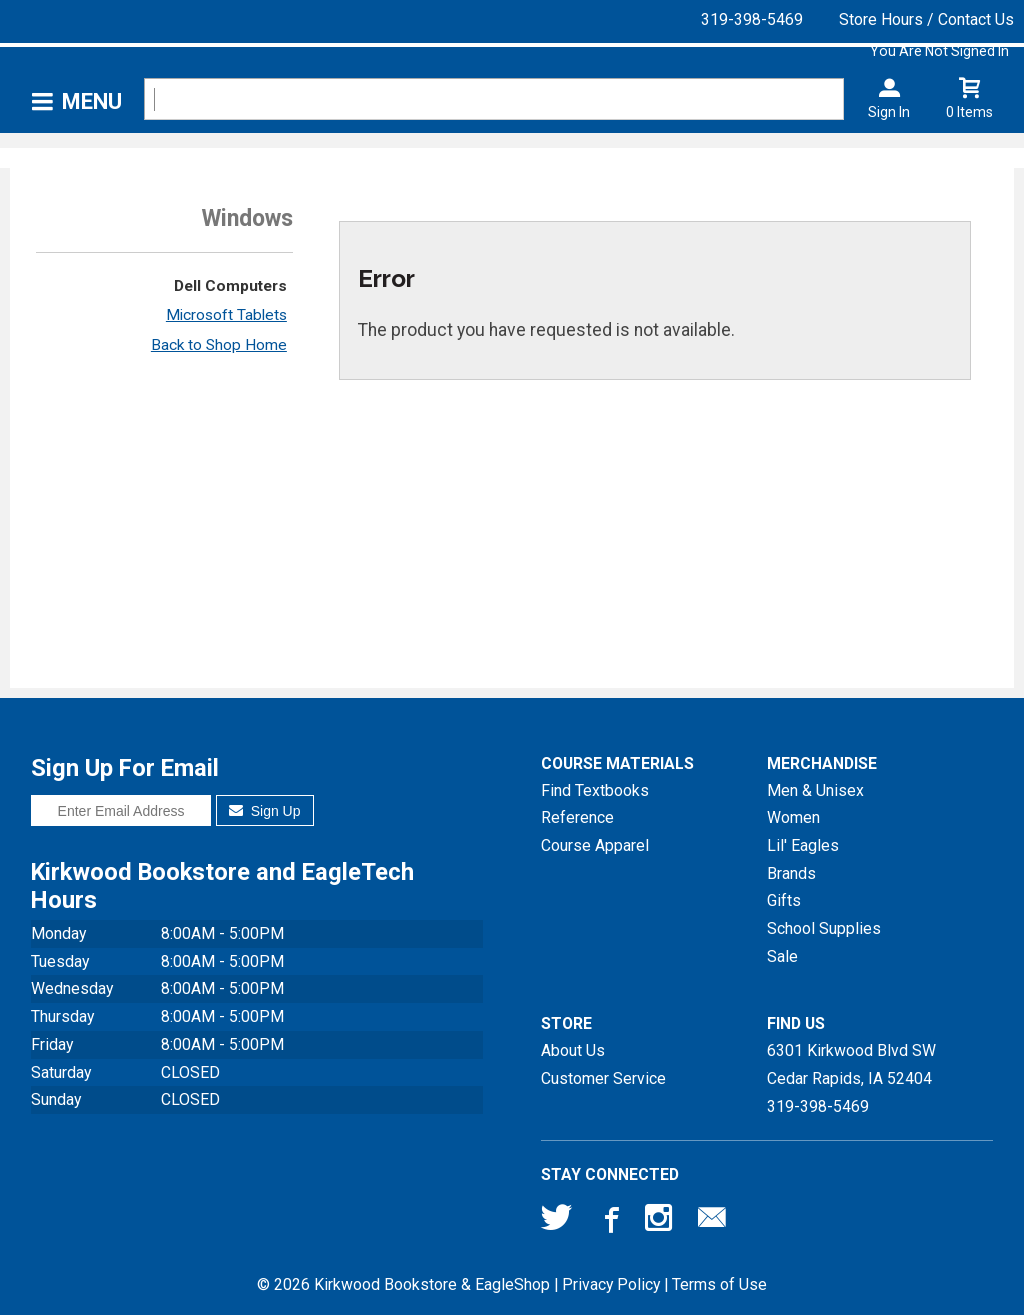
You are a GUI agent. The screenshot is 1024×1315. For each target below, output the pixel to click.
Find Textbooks (595, 790)
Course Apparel (595, 845)
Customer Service (603, 1078)
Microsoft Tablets (226, 315)
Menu (92, 101)
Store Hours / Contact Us (926, 19)
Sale (782, 956)
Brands (791, 873)
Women (793, 817)
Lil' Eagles (803, 845)
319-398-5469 (752, 19)
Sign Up (264, 811)
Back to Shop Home (219, 345)
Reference (577, 817)
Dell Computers (230, 286)
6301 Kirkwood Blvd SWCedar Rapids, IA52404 (851, 1064)
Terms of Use (719, 1284)
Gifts (784, 900)
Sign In (889, 112)
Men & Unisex (815, 790)
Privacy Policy (611, 1284)
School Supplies (824, 928)
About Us (573, 1050)
